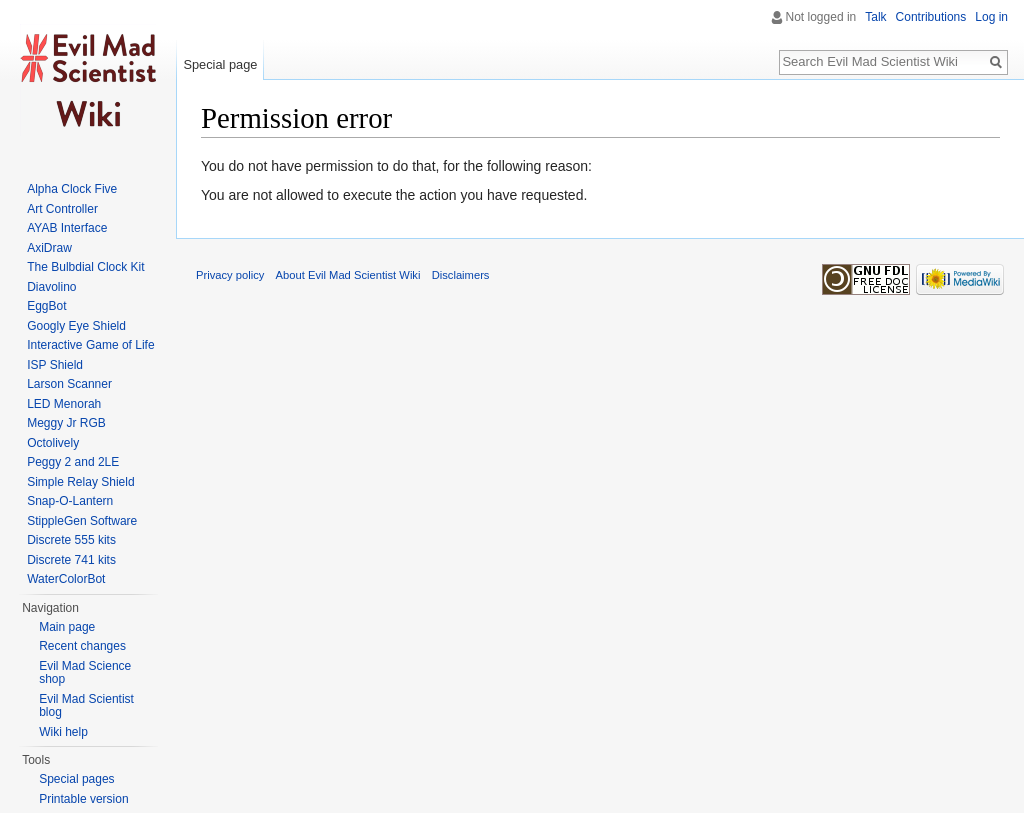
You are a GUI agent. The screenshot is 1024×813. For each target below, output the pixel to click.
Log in (991, 17)
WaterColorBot (66, 579)
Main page (67, 627)
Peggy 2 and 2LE (73, 462)
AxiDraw (49, 248)
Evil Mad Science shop (85, 673)
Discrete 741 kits (71, 560)
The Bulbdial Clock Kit (85, 267)
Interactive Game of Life (90, 345)
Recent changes (82, 646)
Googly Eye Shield (76, 326)
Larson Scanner (69, 384)
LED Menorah (64, 404)
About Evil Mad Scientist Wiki (348, 275)
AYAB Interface (67, 228)
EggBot (46, 306)
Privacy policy (230, 275)
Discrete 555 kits (71, 540)
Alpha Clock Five (72, 189)
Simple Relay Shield (80, 482)
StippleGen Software (82, 521)
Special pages (76, 779)
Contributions (931, 17)
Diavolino (51, 287)
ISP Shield (55, 365)
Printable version (83, 799)
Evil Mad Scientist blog (86, 706)
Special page (220, 64)
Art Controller (62, 209)
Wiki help (63, 732)
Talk (875, 17)
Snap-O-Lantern (70, 501)
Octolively (53, 443)
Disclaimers (461, 275)
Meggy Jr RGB (66, 423)
